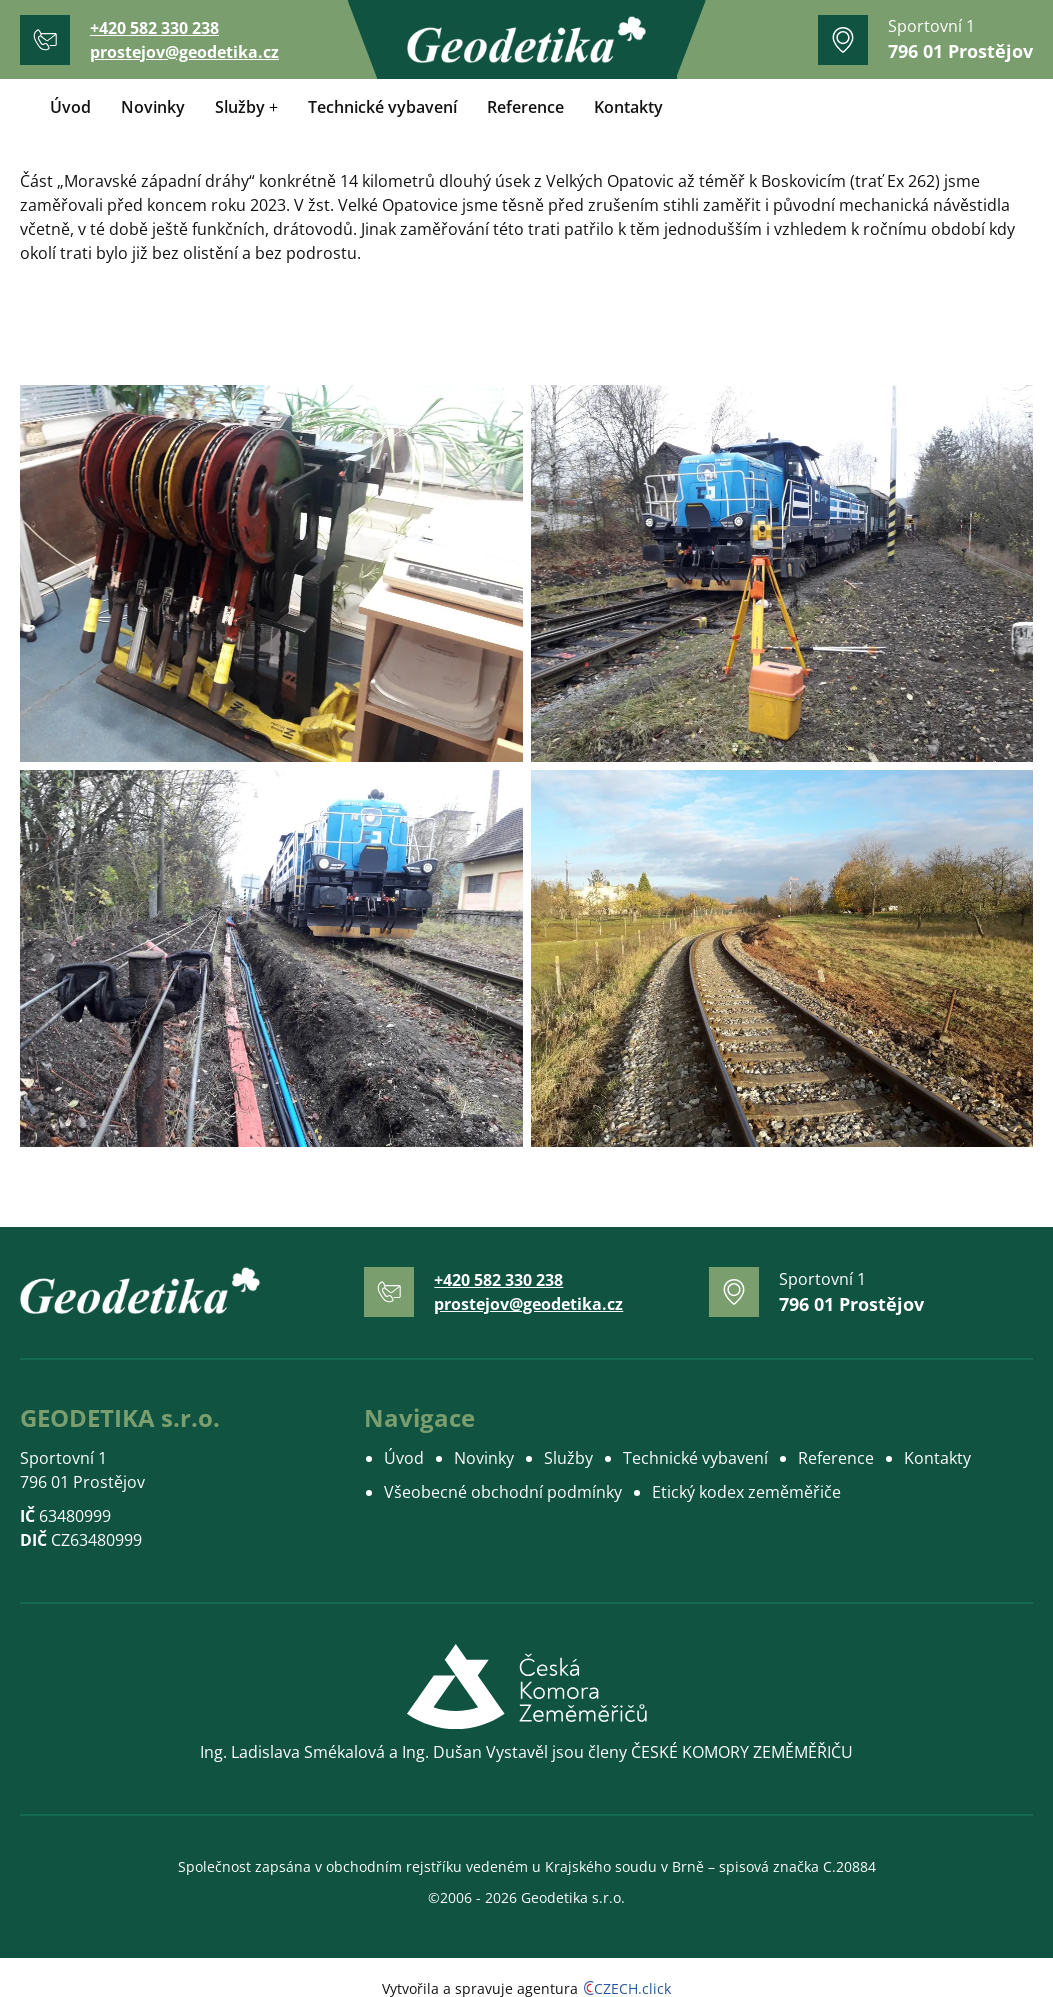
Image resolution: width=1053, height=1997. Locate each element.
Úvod (70, 107)
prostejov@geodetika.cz (184, 52)
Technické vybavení (382, 107)
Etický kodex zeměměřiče (746, 1492)
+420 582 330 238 (154, 28)
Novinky (153, 107)
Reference (525, 107)
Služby (240, 107)
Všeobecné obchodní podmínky (503, 1492)
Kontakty (628, 107)
